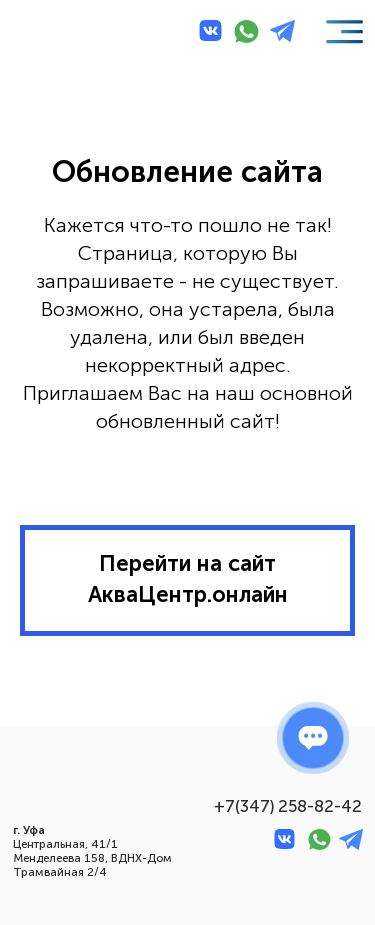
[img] (50, 33)
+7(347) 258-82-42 (288, 806)
